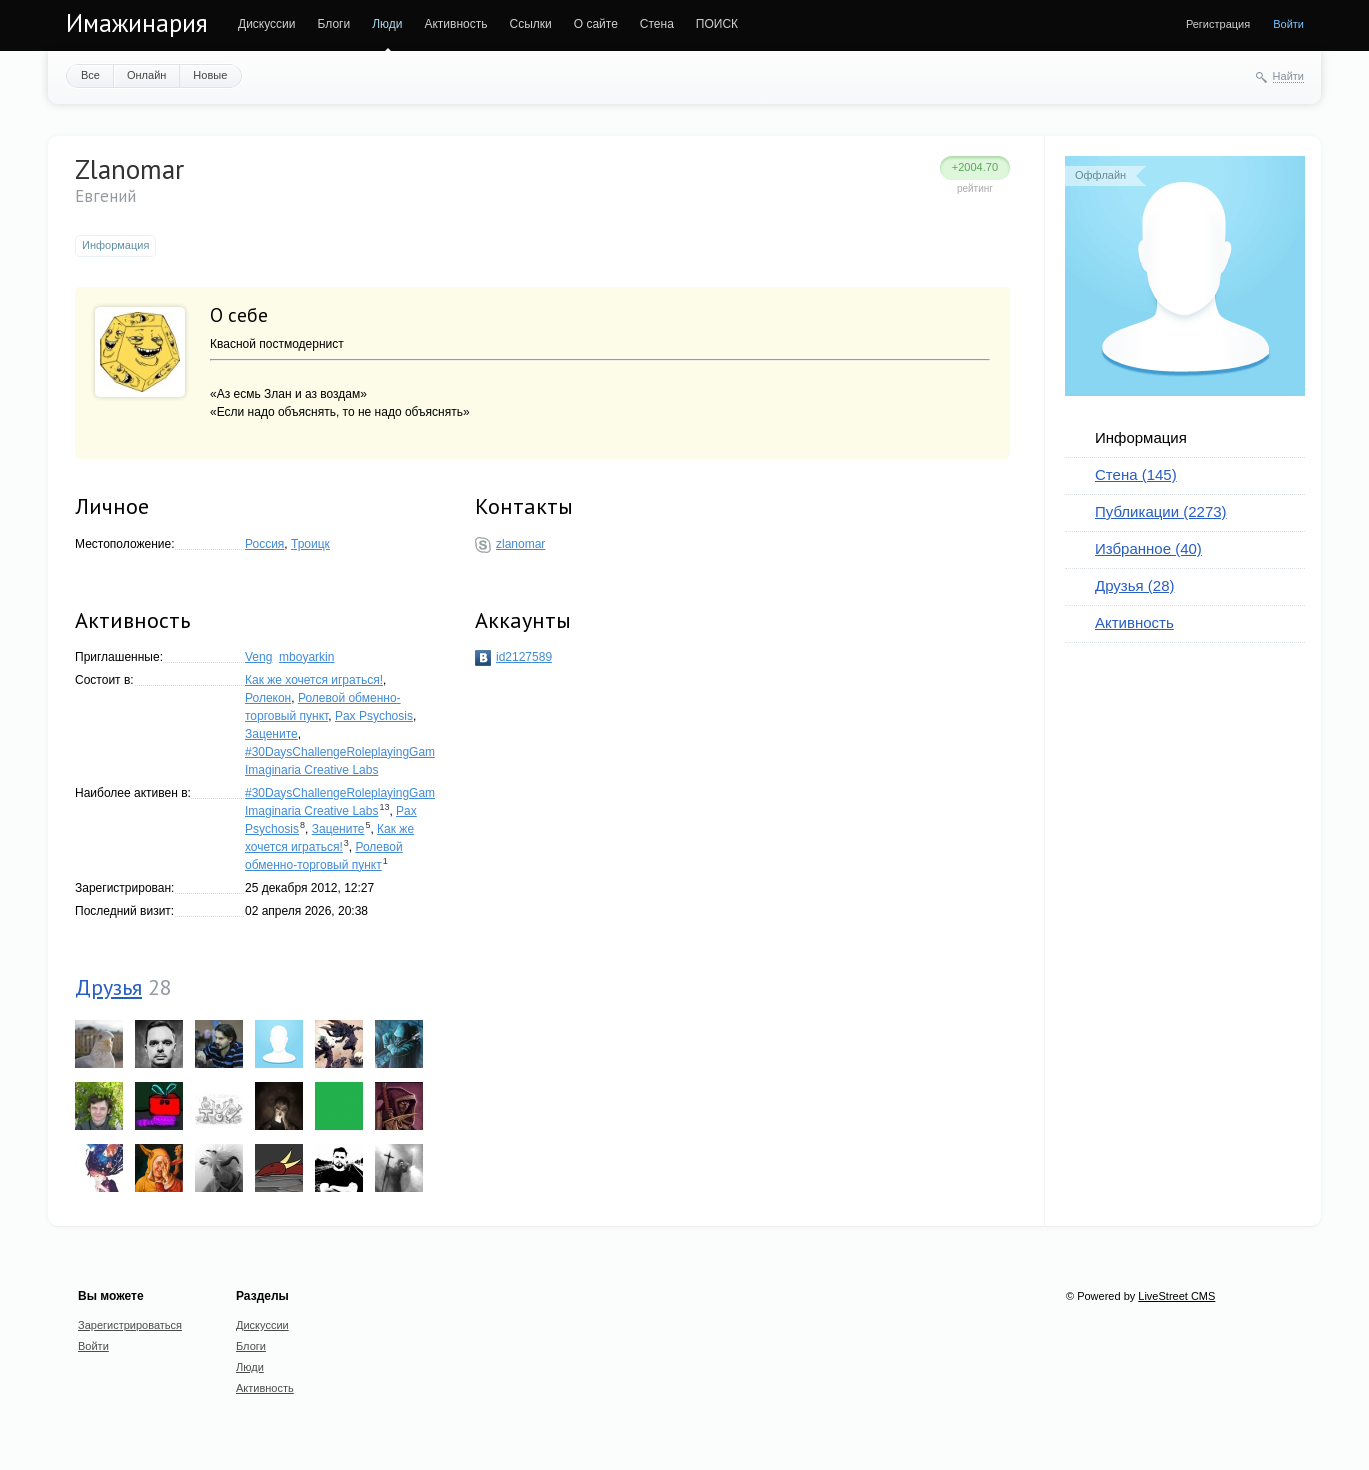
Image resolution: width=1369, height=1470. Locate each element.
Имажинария (137, 23)
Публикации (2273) (1161, 511)
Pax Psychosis (374, 716)
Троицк (310, 544)
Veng (258, 657)
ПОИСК (717, 24)
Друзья (108, 987)
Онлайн (146, 75)
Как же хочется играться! (314, 680)
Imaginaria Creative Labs (311, 770)
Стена (657, 24)
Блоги (334, 24)
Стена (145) (1136, 474)
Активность (455, 24)
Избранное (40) (1148, 548)
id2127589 (524, 657)
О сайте (596, 24)
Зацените (271, 734)
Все (90, 75)
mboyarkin (306, 657)
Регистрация (1218, 24)
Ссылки (530, 24)
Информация (1141, 437)
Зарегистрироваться (130, 1325)
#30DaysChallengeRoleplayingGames (346, 752)
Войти (1288, 24)
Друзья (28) (1135, 585)
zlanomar (520, 544)
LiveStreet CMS (1176, 1296)
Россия (264, 544)
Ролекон (268, 698)
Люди (387, 24)
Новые (210, 75)
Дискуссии (267, 24)
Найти (1288, 76)
